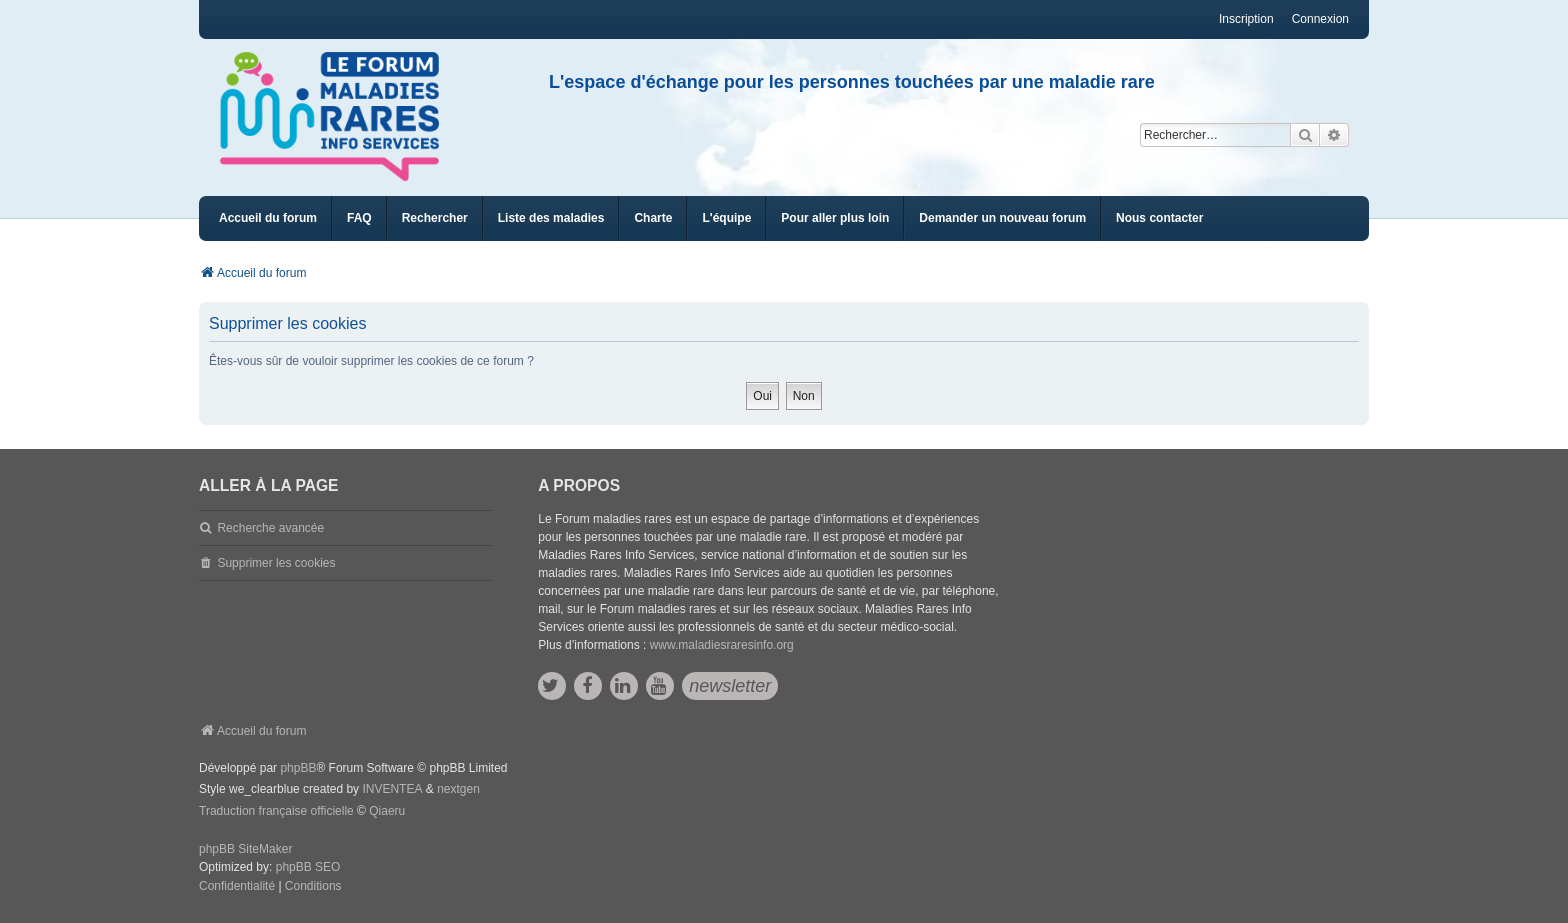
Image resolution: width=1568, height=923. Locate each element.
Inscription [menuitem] (1246, 19)
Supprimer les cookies (276, 563)
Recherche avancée (270, 528)
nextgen (458, 789)
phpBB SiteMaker (245, 849)
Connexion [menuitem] (1320, 19)
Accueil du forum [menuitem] (268, 218)
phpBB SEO (308, 867)
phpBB (298, 768)
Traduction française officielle (276, 811)
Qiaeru (387, 811)
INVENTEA (392, 789)
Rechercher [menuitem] (435, 218)
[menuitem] (551, 218)
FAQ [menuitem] (359, 218)
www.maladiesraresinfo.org (722, 645)
